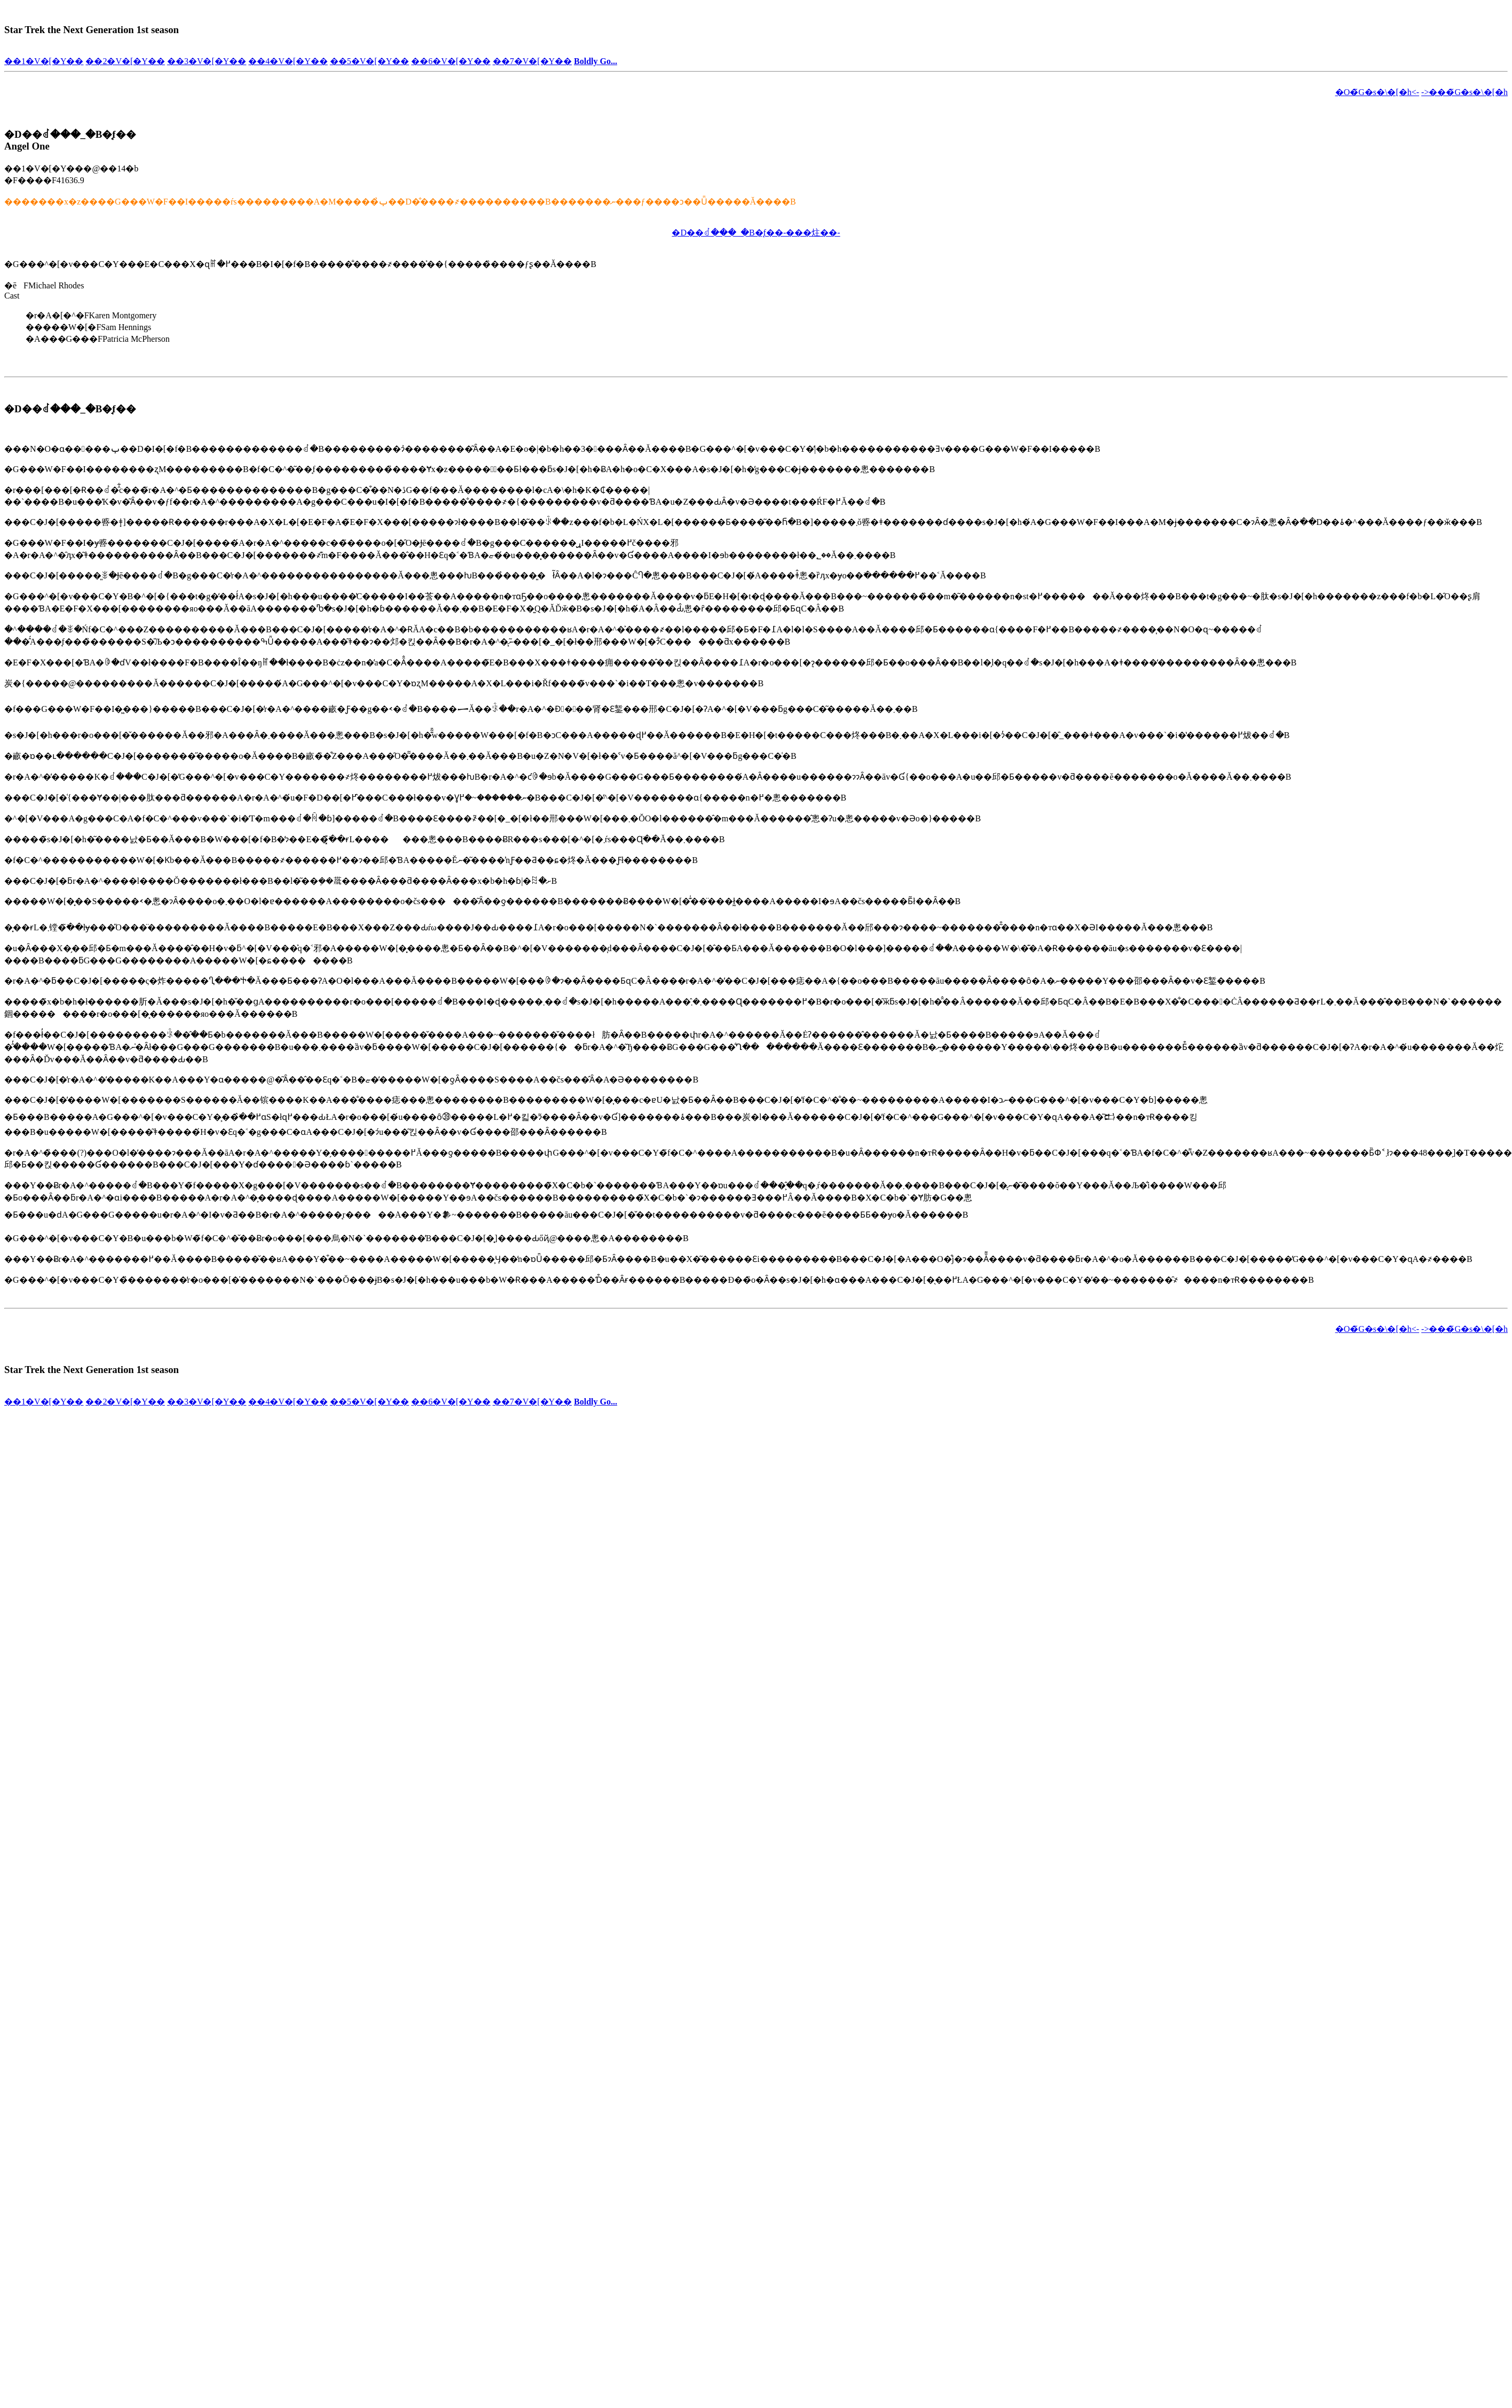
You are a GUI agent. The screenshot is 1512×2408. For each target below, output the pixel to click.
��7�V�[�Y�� (532, 61)
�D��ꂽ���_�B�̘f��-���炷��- (756, 232)
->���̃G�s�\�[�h (1464, 92)
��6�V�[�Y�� (450, 61)
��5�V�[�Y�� (369, 61)
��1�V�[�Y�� (43, 61)
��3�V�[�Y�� (206, 61)
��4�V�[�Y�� (287, 61)
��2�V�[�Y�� (124, 61)
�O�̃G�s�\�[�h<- (1377, 92)
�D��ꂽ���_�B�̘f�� (70, 134)
